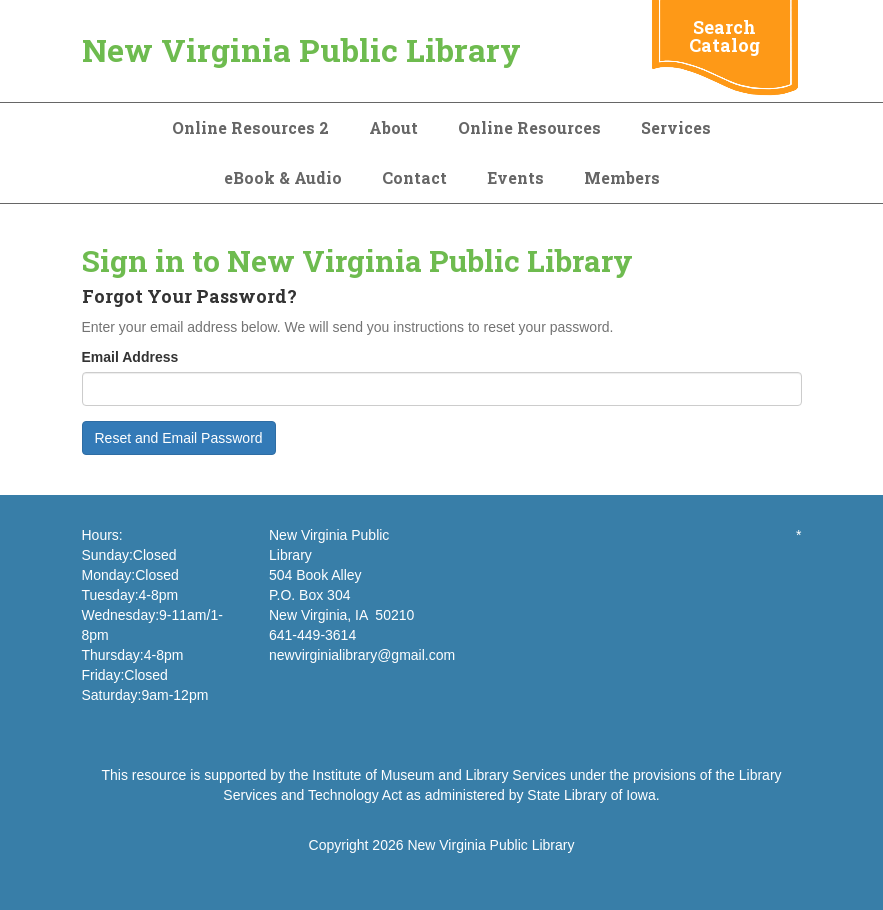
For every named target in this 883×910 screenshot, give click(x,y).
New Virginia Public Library (301, 49)
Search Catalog (724, 36)
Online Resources (529, 127)
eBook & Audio (283, 177)
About (393, 127)
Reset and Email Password (179, 438)
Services (676, 127)
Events (515, 177)
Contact (414, 177)
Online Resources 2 (250, 127)
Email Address (130, 357)
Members (622, 177)
